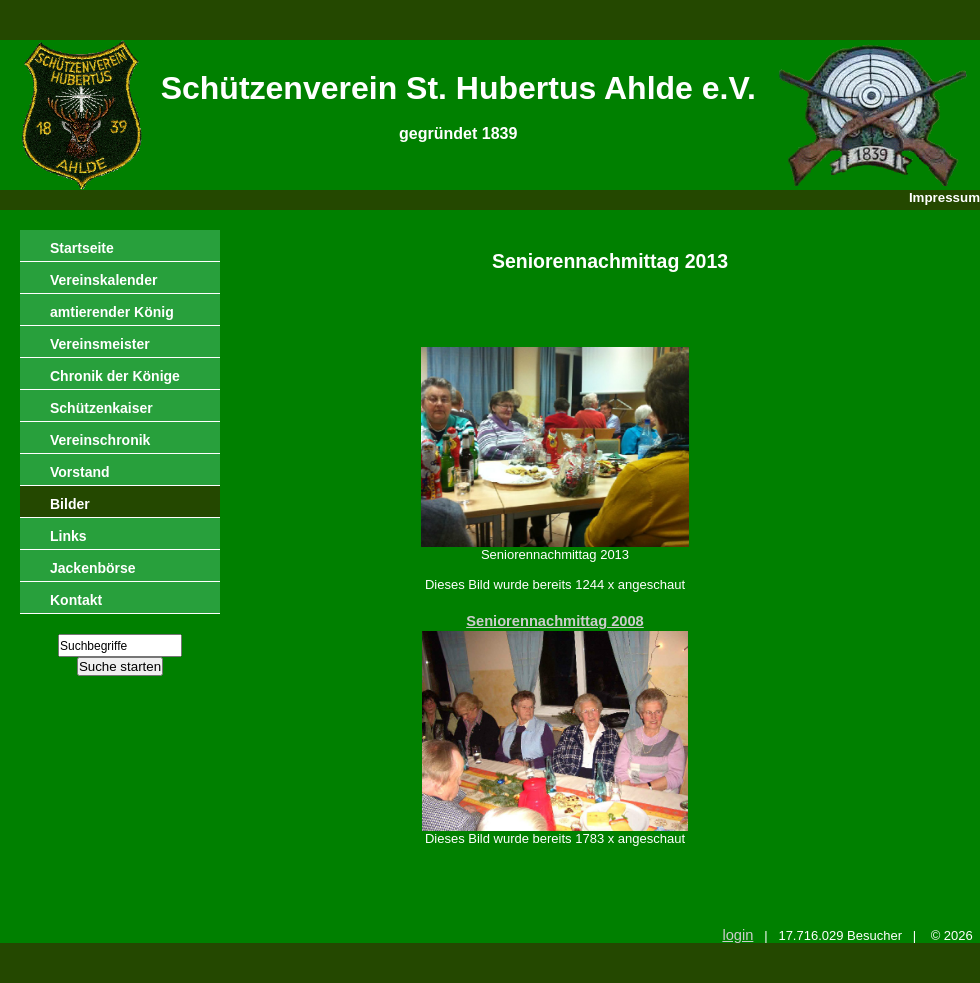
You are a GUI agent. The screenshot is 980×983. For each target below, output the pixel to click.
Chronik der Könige (115, 376)
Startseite (82, 248)
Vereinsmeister (100, 344)
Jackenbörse (93, 568)
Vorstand (80, 472)
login (737, 935)
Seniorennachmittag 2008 (555, 621)
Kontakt (76, 600)
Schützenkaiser (101, 408)
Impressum (944, 197)
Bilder (70, 504)
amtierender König (112, 312)
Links (68, 536)
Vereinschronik (100, 440)
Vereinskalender (103, 280)
